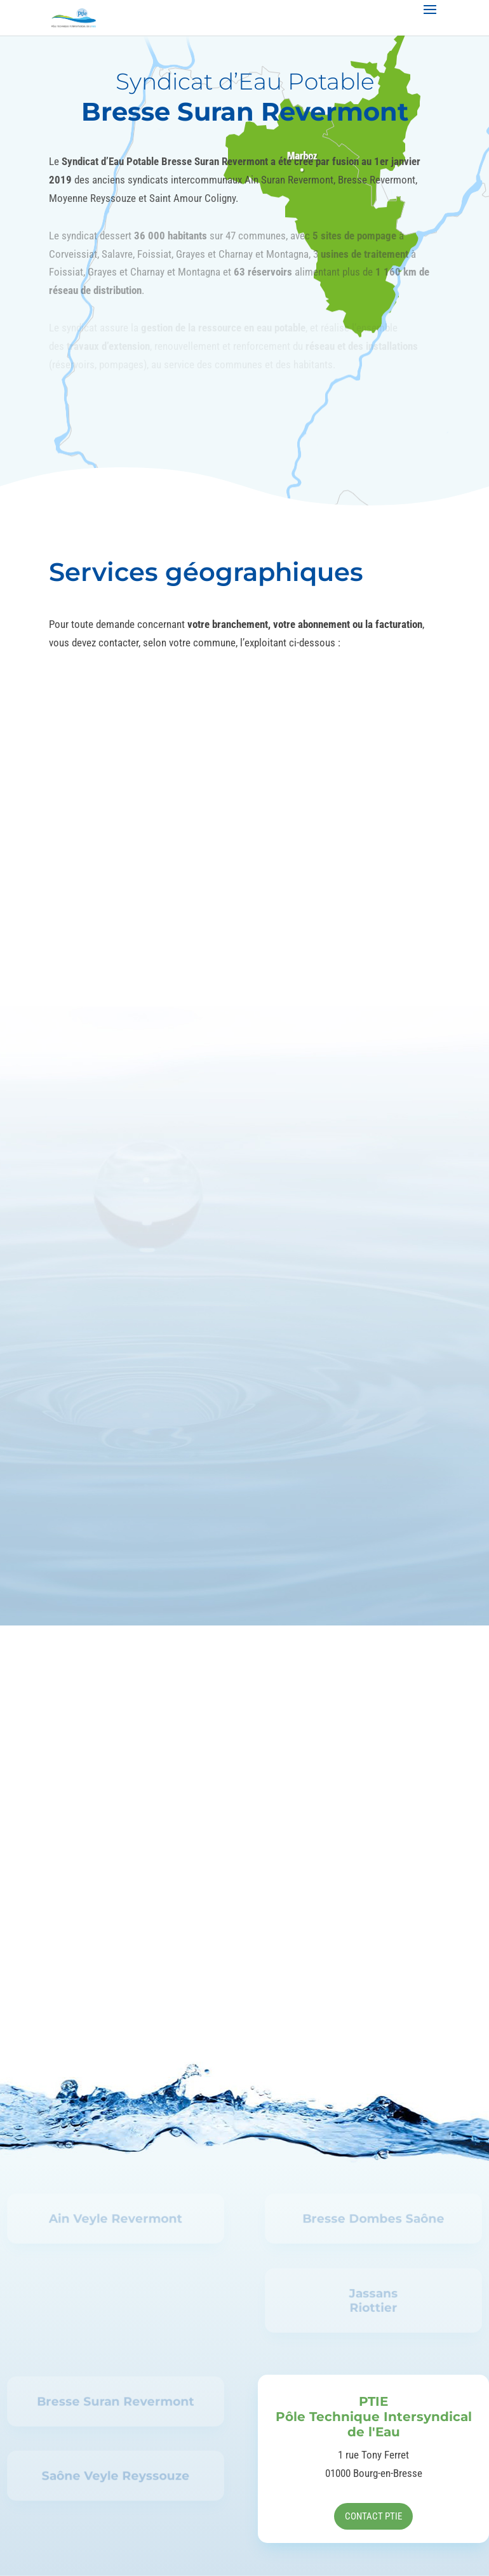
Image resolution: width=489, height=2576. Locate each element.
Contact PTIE (373, 2516)
